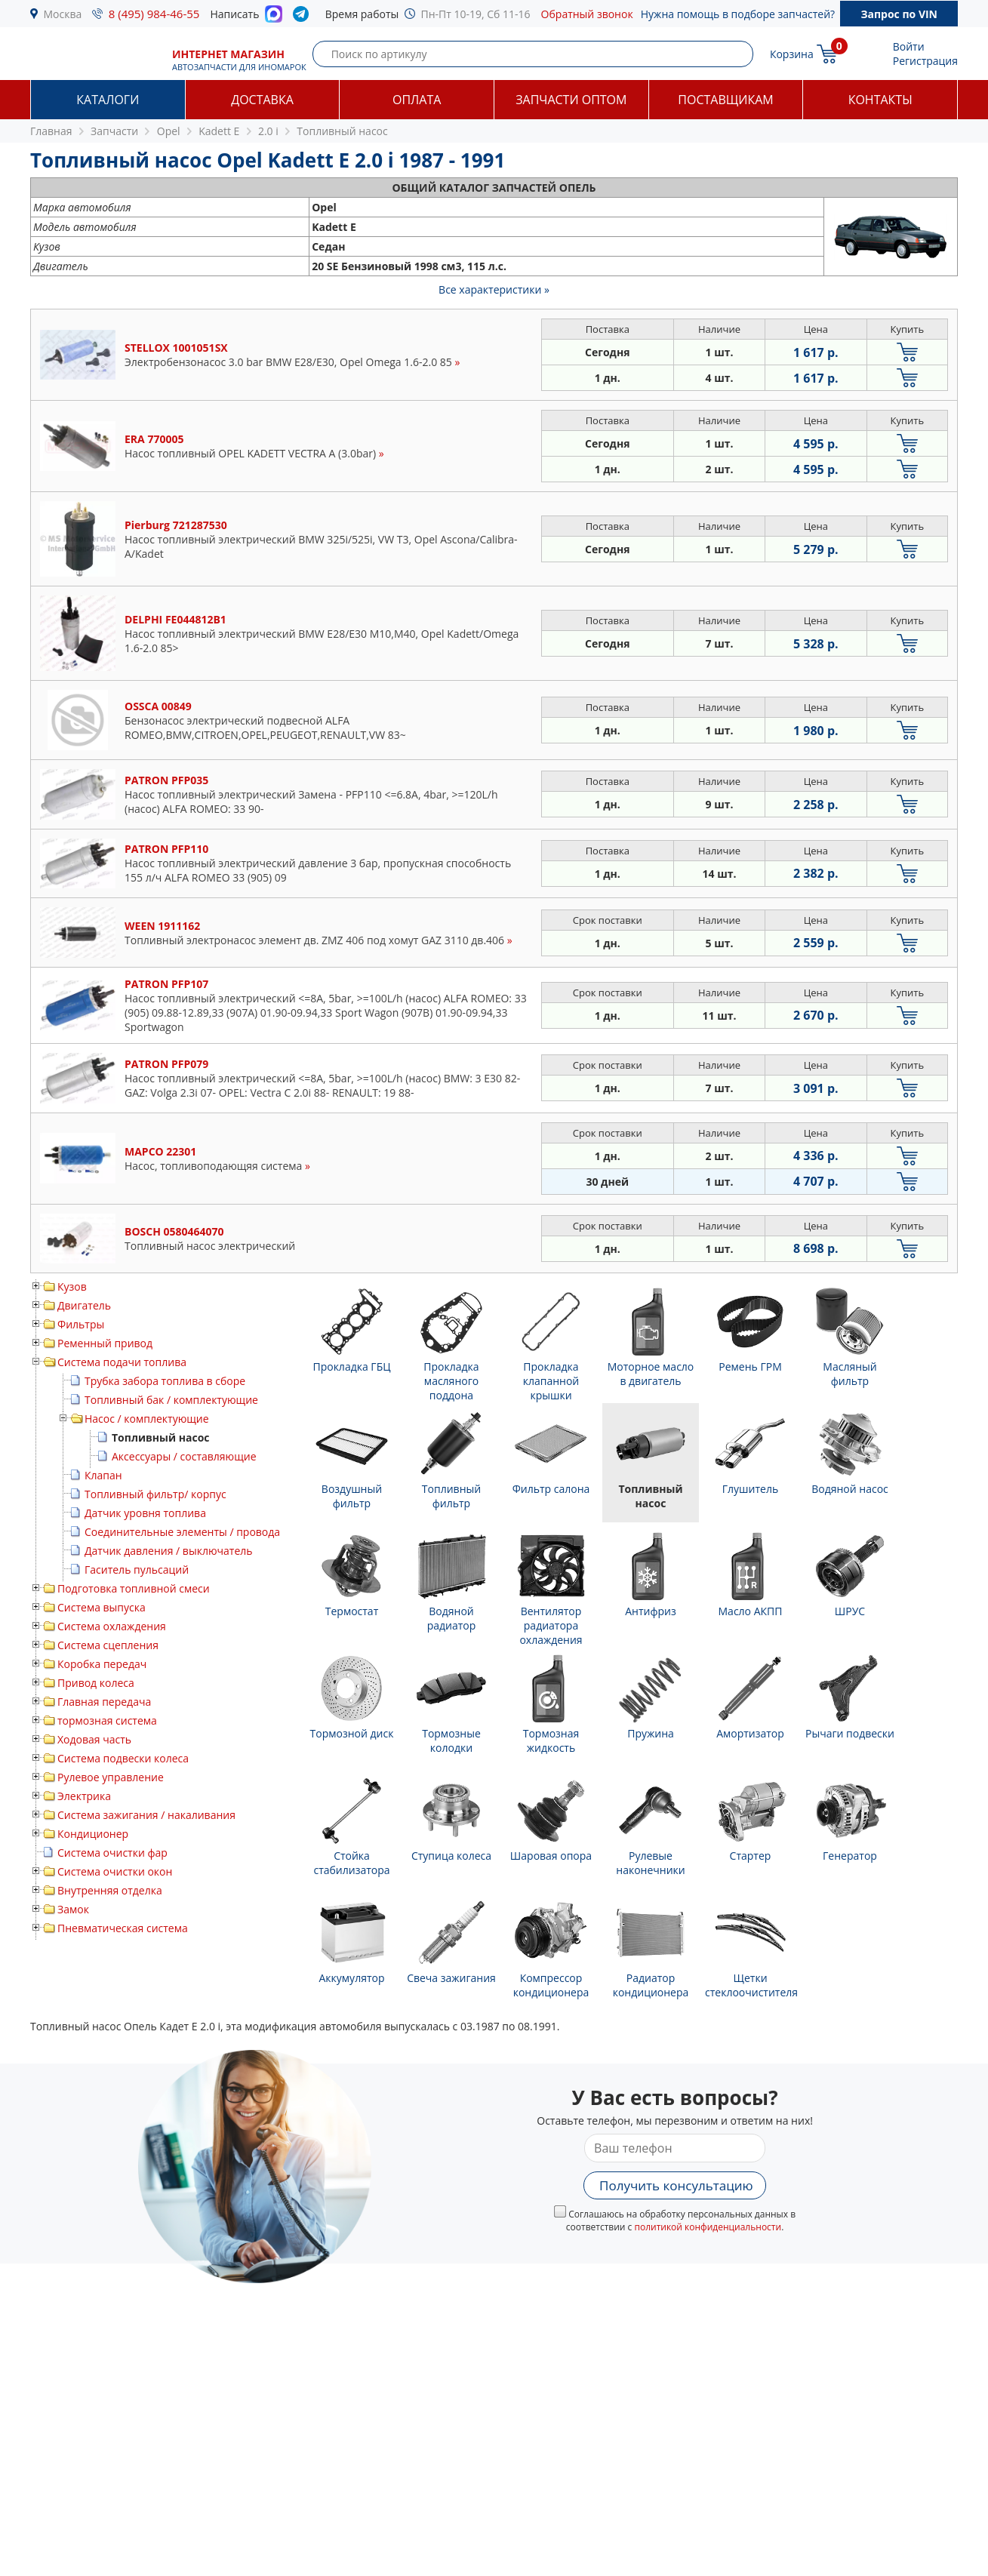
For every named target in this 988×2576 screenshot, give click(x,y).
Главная (51, 131)
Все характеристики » (494, 289)
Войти (909, 46)
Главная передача (104, 1701)
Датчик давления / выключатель (169, 1550)
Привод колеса (95, 1683)
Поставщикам (725, 99)
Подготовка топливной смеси (133, 1588)
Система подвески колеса (123, 1758)
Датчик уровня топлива (145, 1513)
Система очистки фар (112, 1852)
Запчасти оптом (571, 99)
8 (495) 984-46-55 (154, 13)
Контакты (880, 99)
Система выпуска (101, 1607)
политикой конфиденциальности (707, 2227)
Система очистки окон (114, 1871)
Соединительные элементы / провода (182, 1532)
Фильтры (80, 1324)
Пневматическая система (122, 1928)
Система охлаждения (111, 1626)
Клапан (103, 1475)
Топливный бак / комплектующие (171, 1400)
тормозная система (107, 1720)
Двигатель (84, 1305)
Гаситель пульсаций (137, 1569)
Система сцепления (108, 1645)
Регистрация (925, 61)
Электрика (84, 1796)
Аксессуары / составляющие (184, 1456)
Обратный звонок (587, 14)
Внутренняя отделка (109, 1890)
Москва (63, 14)
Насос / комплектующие (147, 1418)
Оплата (416, 99)
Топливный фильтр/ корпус (155, 1494)
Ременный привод (104, 1343)
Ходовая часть (94, 1739)
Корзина (792, 54)
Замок (73, 1909)
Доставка (262, 99)
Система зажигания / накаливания (146, 1815)
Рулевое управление (110, 1777)
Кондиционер (92, 1834)
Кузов (72, 1286)
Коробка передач (101, 1664)
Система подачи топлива (121, 1362)
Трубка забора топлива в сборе (165, 1381)
